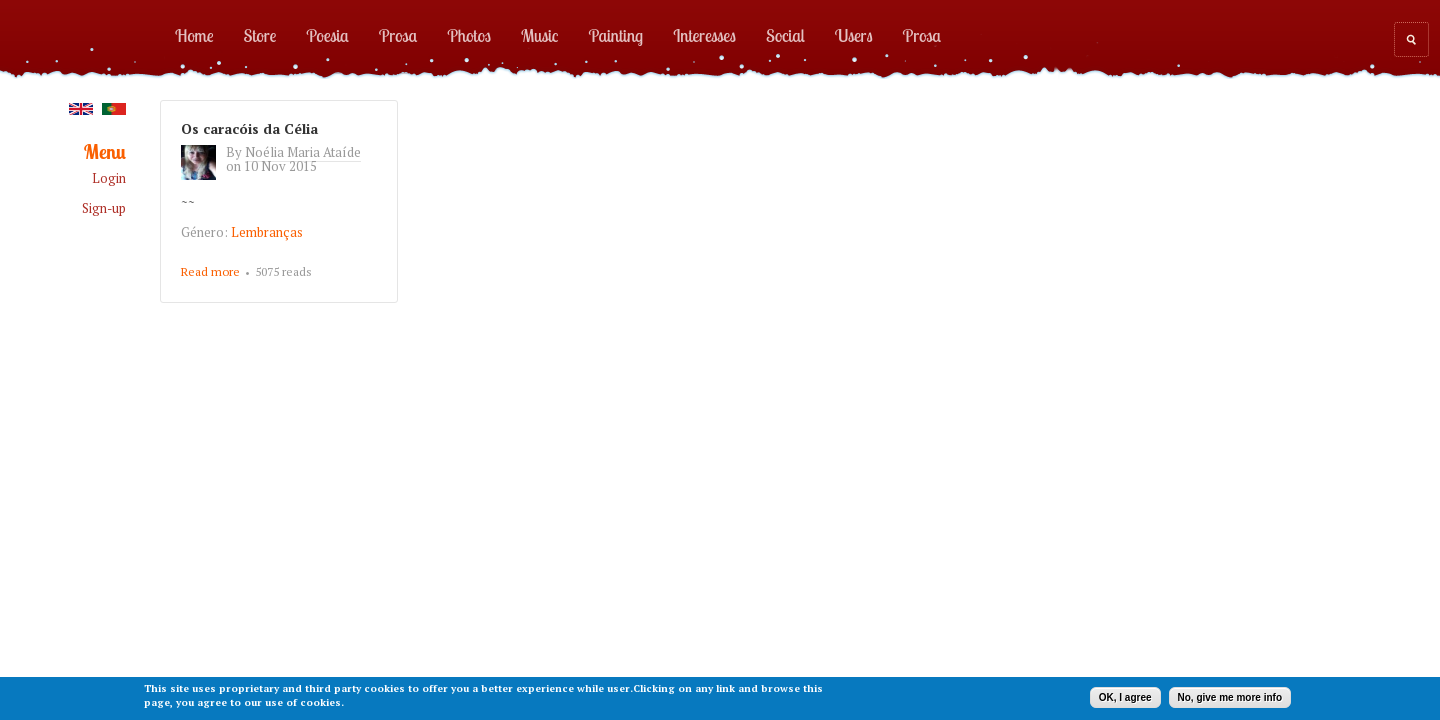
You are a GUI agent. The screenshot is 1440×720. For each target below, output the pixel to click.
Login (109, 178)
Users (854, 35)
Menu (105, 152)
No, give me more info (1230, 697)
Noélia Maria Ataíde (303, 152)
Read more (210, 271)
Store (260, 35)
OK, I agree (1125, 697)
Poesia (327, 35)
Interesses (704, 35)
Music (540, 35)
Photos (469, 35)
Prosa (398, 35)
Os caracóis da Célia (249, 128)
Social (785, 35)
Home (194, 35)
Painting (616, 35)
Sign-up (104, 208)
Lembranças (267, 232)
